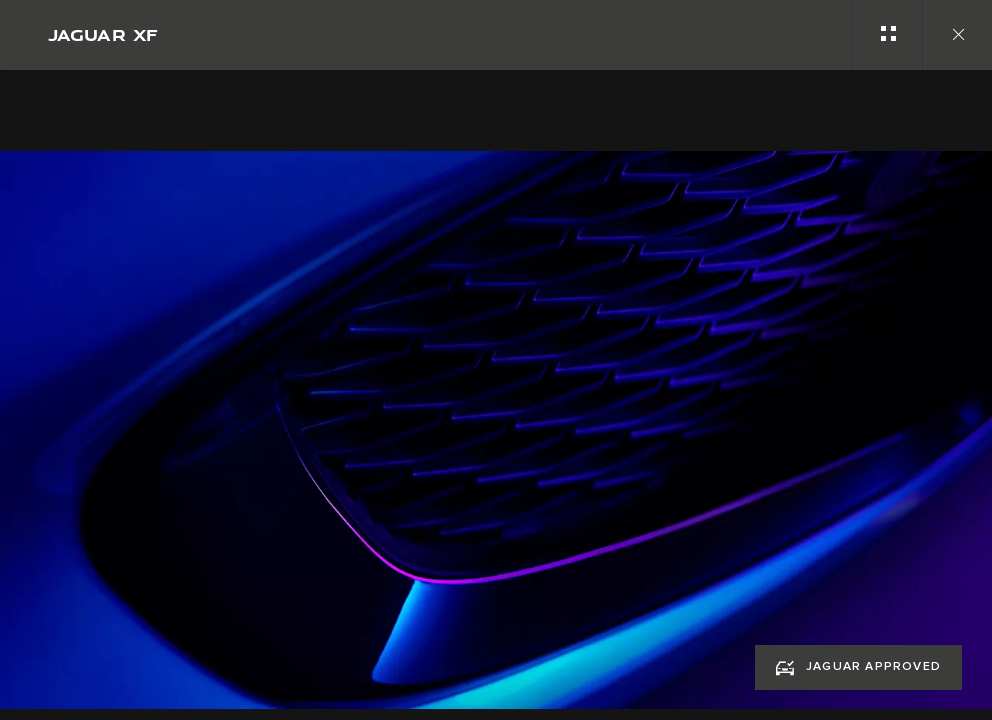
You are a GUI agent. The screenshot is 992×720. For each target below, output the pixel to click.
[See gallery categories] (887, 35)
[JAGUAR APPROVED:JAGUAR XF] (858, 667)
